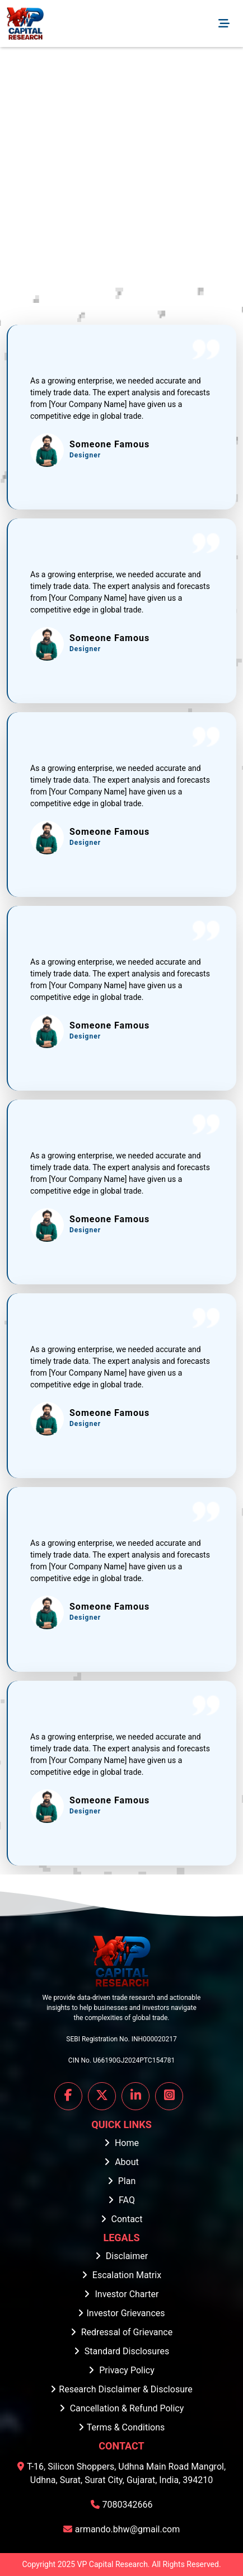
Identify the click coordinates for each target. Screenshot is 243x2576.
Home (121, 2143)
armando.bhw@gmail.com (121, 2529)
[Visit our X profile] (102, 2096)
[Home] (25, 23)
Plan (122, 2181)
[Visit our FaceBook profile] (68, 2096)
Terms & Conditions (121, 2427)
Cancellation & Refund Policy (121, 2408)
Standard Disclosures (121, 2351)
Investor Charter (121, 2294)
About (121, 2162)
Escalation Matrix (121, 2275)
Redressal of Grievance (121, 2332)
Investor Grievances (121, 2313)
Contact (122, 2219)
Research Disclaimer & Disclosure (121, 2389)
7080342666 (122, 2504)
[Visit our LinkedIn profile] (135, 2096)
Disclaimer (121, 2256)
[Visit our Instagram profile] (169, 2096)
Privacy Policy (121, 2370)
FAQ (121, 2200)
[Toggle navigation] (224, 23)
